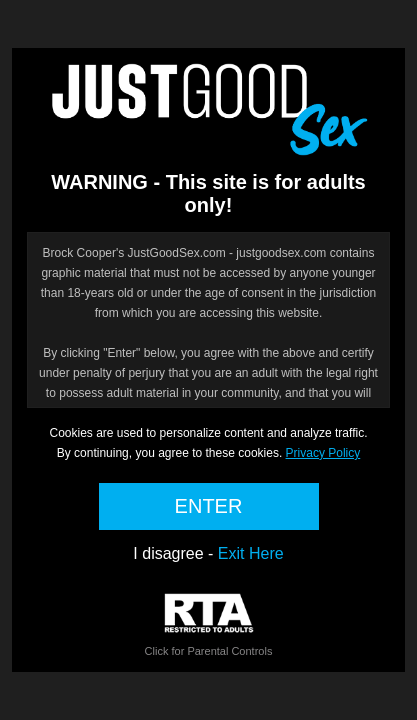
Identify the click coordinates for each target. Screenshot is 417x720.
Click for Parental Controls (209, 625)
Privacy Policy (323, 453)
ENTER (209, 506)
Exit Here (251, 553)
